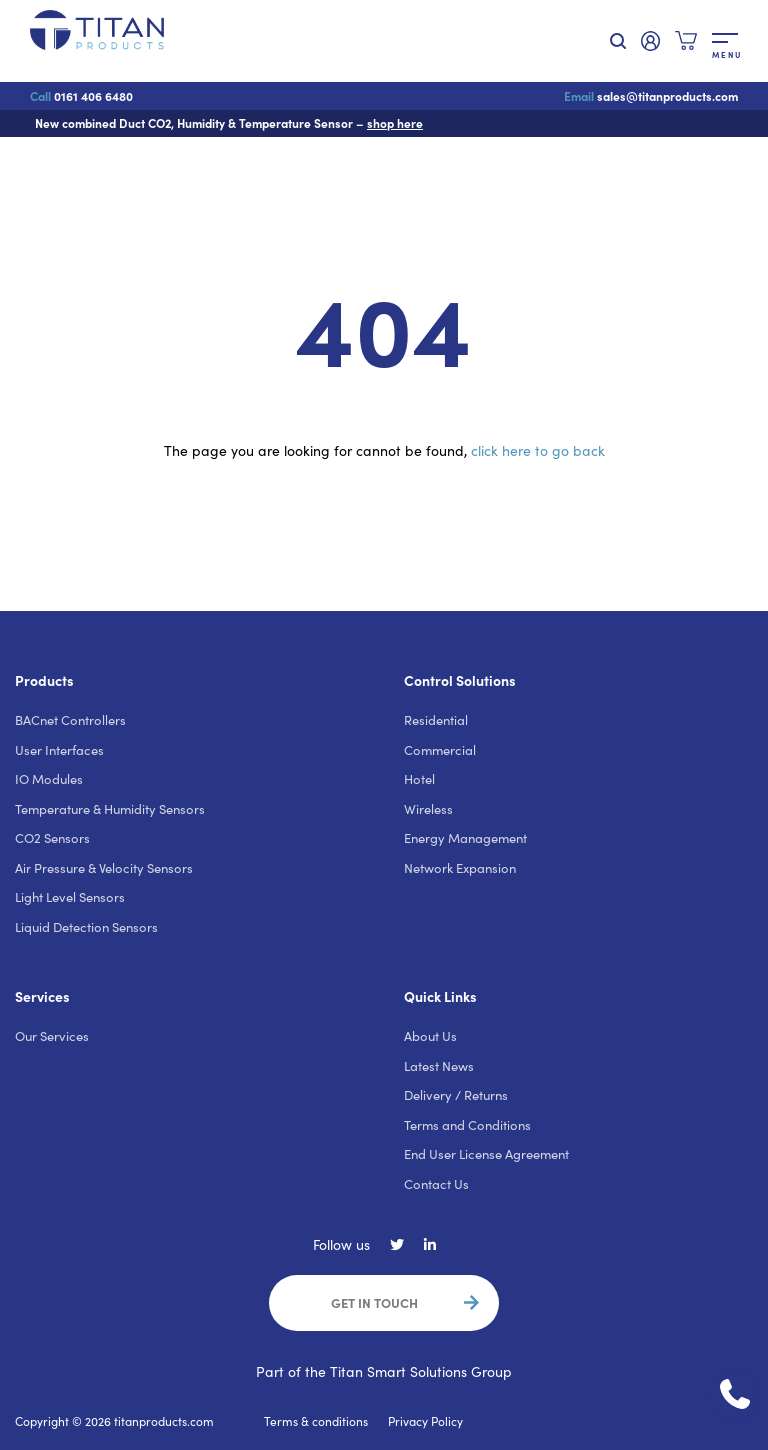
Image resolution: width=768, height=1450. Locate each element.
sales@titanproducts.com (651, 96)
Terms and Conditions (467, 1125)
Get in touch (374, 1302)
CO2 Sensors (52, 838)
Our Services (52, 1036)
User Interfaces (59, 750)
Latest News (439, 1066)
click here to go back (538, 450)
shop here (395, 123)
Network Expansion (460, 868)
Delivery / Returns (456, 1095)
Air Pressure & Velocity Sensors (104, 868)
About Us (430, 1036)
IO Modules (49, 779)
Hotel (419, 779)
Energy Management (465, 838)
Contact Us (436, 1184)
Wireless (428, 809)
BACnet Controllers (70, 720)
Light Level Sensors (70, 897)
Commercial (440, 750)
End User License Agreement (486, 1154)
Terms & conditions (316, 1421)
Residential (436, 720)
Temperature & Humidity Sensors (110, 809)
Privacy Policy (425, 1421)
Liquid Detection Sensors (86, 927)
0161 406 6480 (81, 96)
